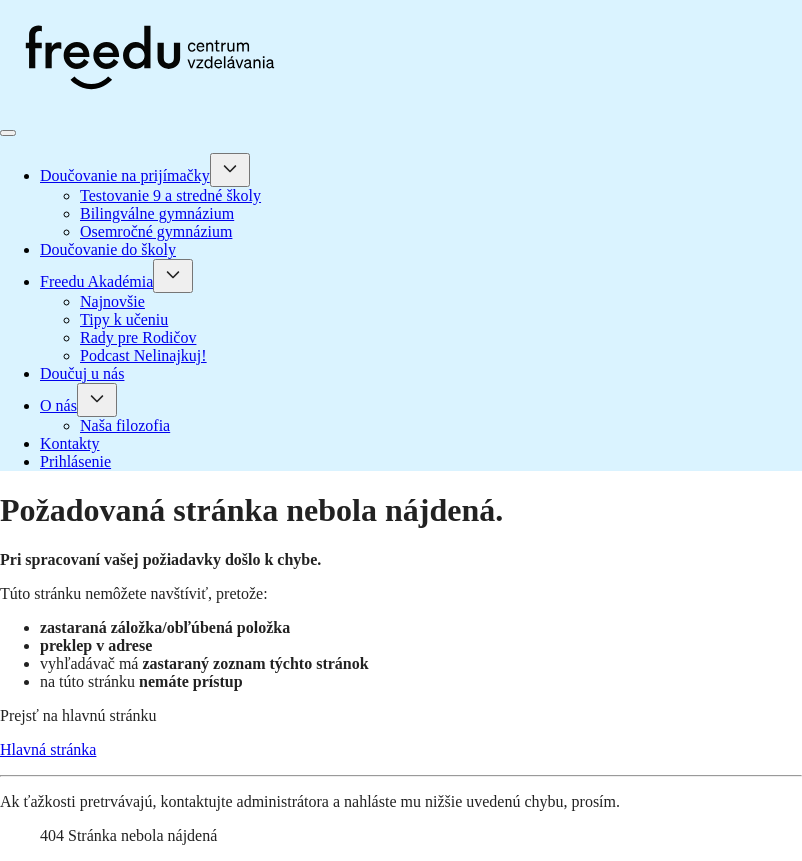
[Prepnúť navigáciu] (8, 133)
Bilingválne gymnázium (157, 213)
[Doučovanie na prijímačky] (230, 170)
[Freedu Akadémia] (173, 276)
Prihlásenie (75, 461)
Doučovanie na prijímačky (125, 175)
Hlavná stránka (48, 749)
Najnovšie (112, 301)
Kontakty (70, 443)
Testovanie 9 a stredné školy (170, 195)
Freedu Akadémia (96, 281)
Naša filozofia (125, 425)
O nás (58, 405)
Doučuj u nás (82, 373)
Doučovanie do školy (108, 249)
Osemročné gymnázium (156, 231)
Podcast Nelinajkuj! (143, 355)
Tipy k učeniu (124, 319)
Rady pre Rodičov (138, 337)
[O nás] (97, 400)
